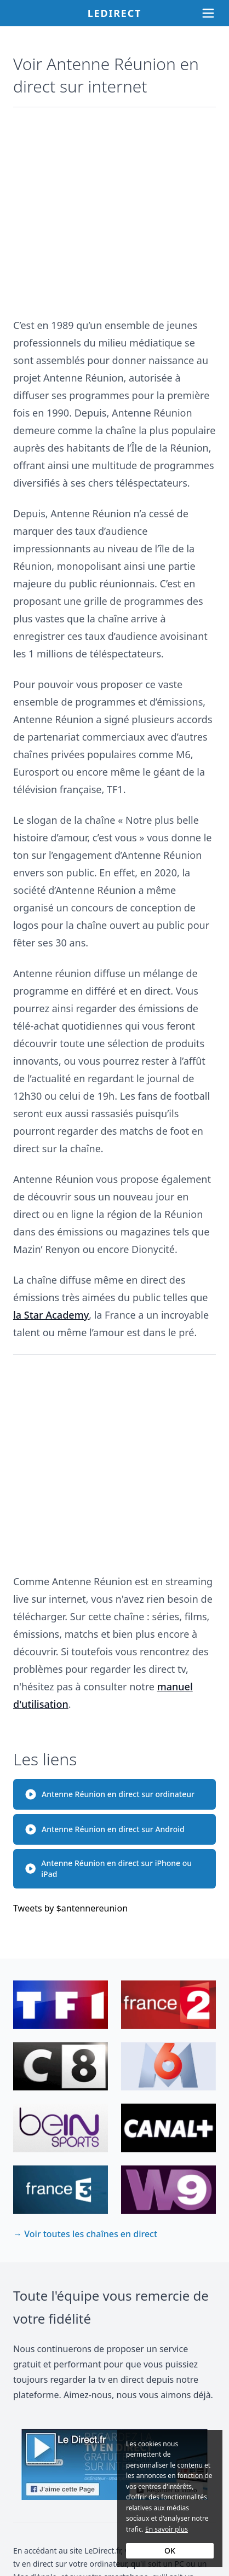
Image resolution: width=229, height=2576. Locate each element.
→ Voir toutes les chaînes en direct (85, 2234)
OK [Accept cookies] (169, 2550)
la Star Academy (51, 1314)
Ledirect (115, 13)
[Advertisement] (114, 207)
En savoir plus (166, 2529)
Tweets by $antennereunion (70, 1908)
